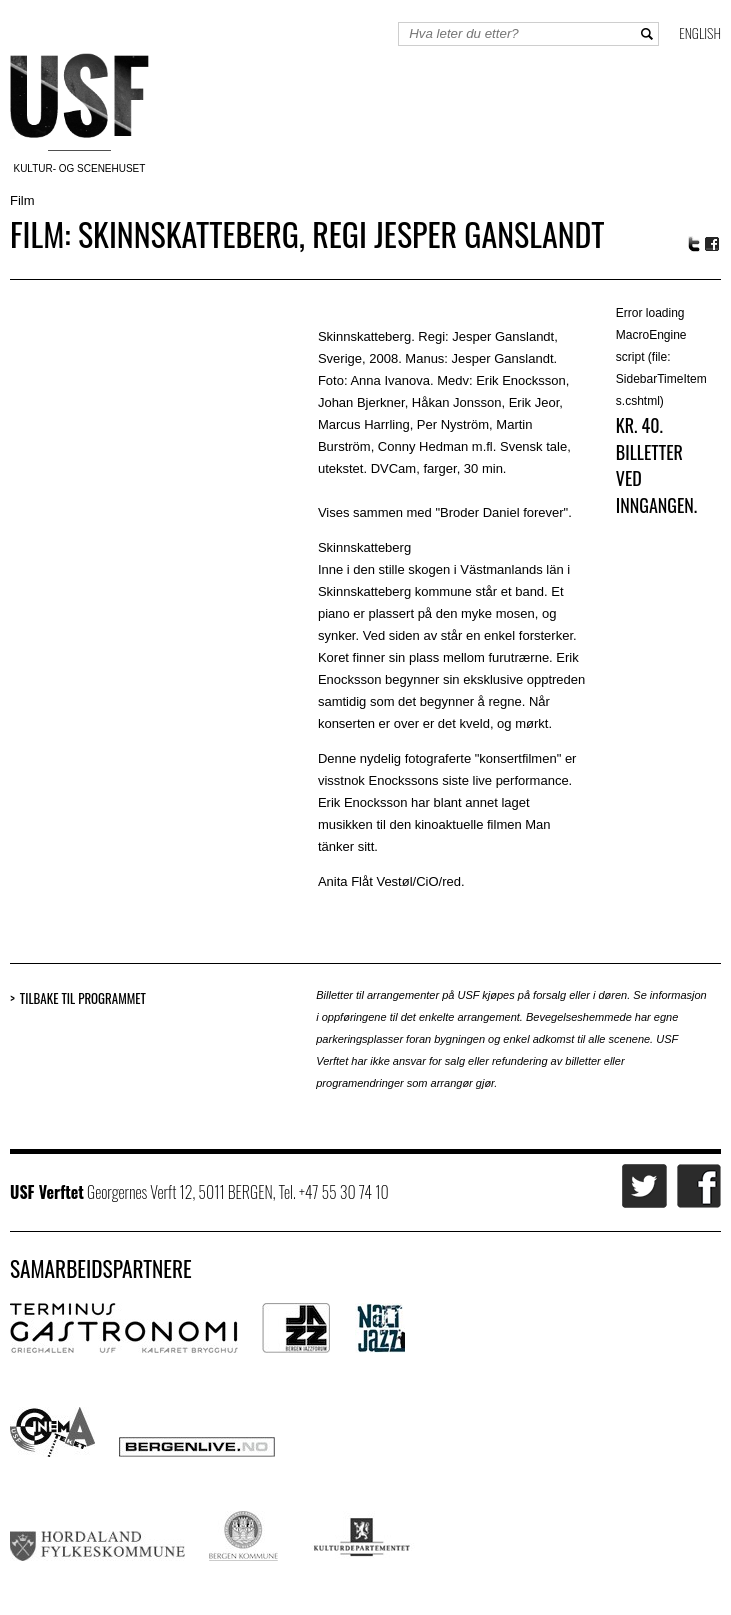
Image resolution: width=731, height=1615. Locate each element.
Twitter (694, 244)
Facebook (713, 244)
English (700, 32)
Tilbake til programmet (83, 998)
